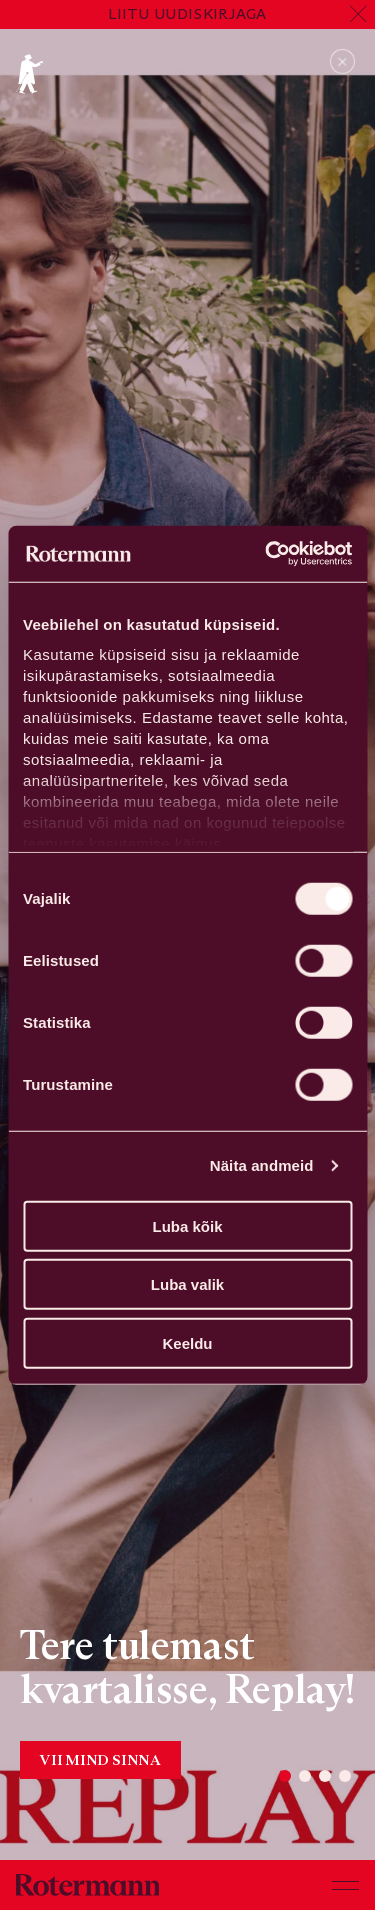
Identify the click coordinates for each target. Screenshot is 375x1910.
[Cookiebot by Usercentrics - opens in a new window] (267, 554)
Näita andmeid (262, 1165)
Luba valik (187, 1284)
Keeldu (187, 1342)
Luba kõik (187, 1225)
